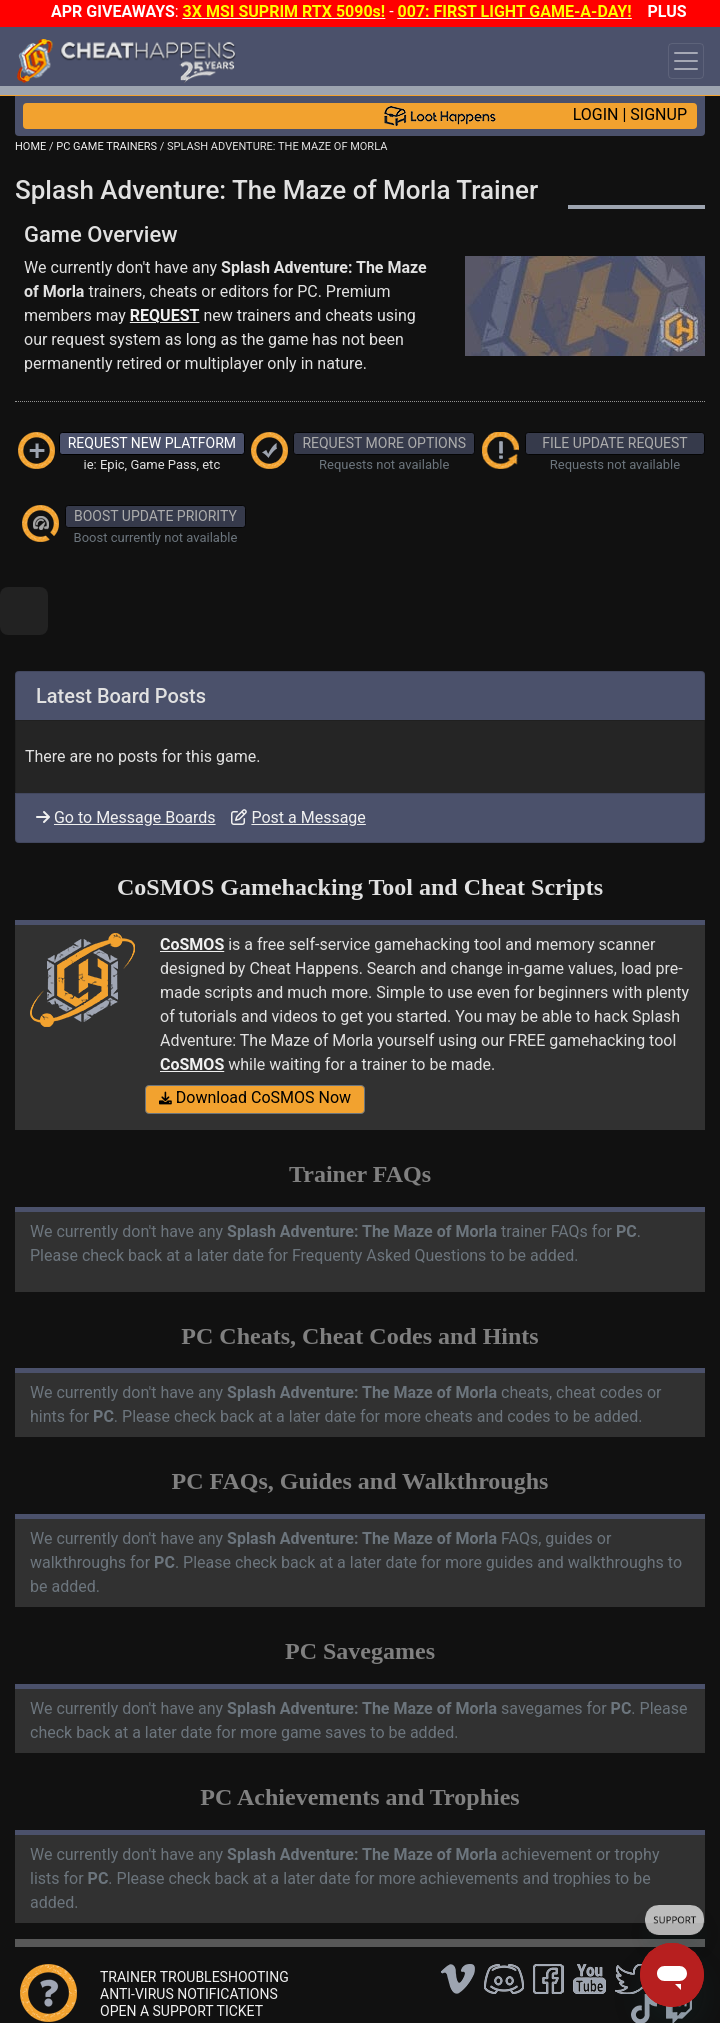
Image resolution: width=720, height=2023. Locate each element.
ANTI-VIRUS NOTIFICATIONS (189, 1994)
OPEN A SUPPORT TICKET (181, 2011)
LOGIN (596, 114)
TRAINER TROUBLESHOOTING (194, 1977)
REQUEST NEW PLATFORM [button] (152, 443)
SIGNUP (658, 114)
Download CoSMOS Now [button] (255, 1097)
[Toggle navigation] (686, 61)
